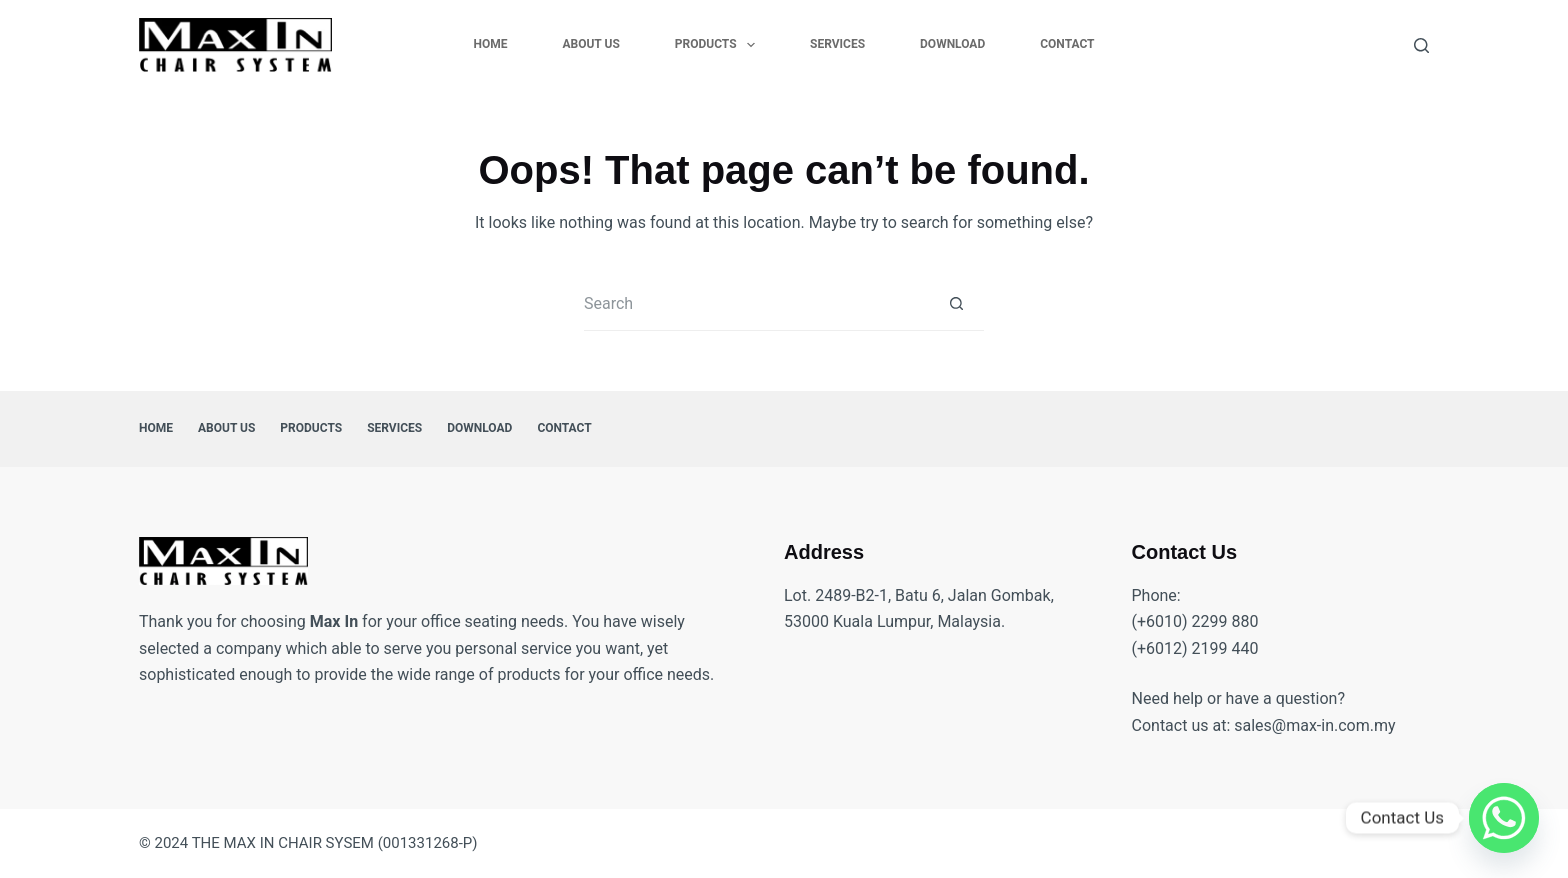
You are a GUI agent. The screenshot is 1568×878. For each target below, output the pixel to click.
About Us (590, 44)
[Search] (1421, 45)
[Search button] (956, 303)
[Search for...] (756, 303)
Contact (1067, 44)
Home (490, 44)
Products (719, 45)
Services (837, 44)
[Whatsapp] (1504, 818)
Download (952, 44)
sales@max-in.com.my (1314, 725)
